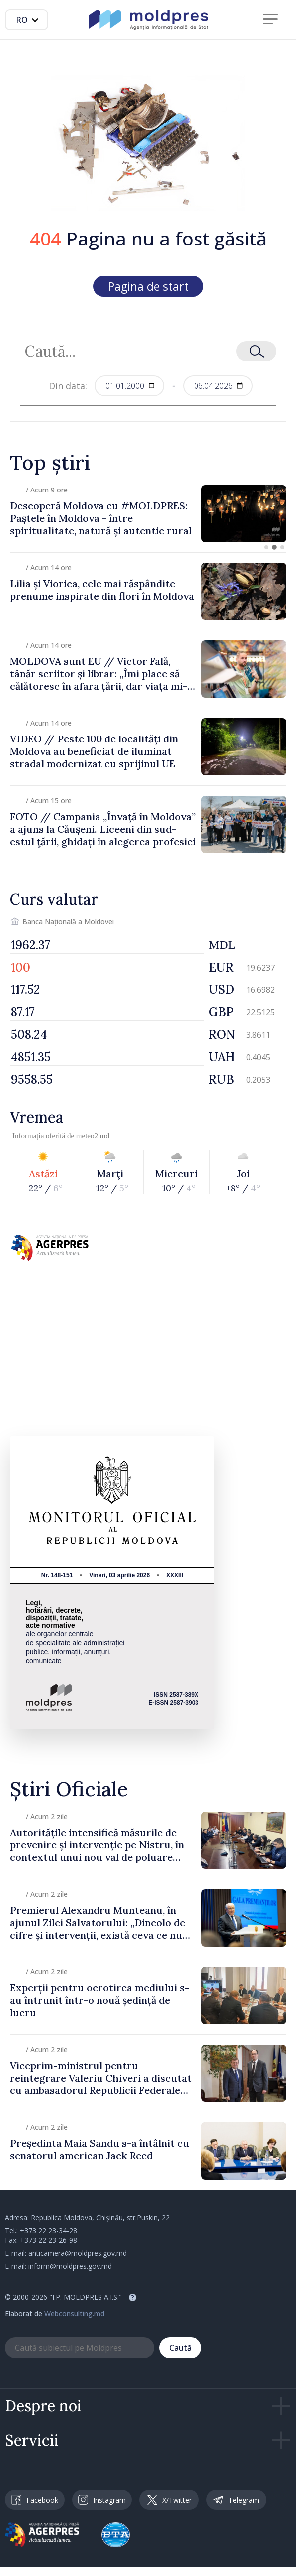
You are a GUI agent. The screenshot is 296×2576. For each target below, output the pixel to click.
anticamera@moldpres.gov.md (77, 2253)
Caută (180, 2347)
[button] (266, 547)
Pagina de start (148, 286)
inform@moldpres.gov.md (70, 2266)
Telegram (236, 2500)
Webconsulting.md (74, 2313)
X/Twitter (169, 2500)
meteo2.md (92, 1136)
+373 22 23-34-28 (48, 2230)
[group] (148, 513)
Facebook (34, 2500)
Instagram (102, 2500)
